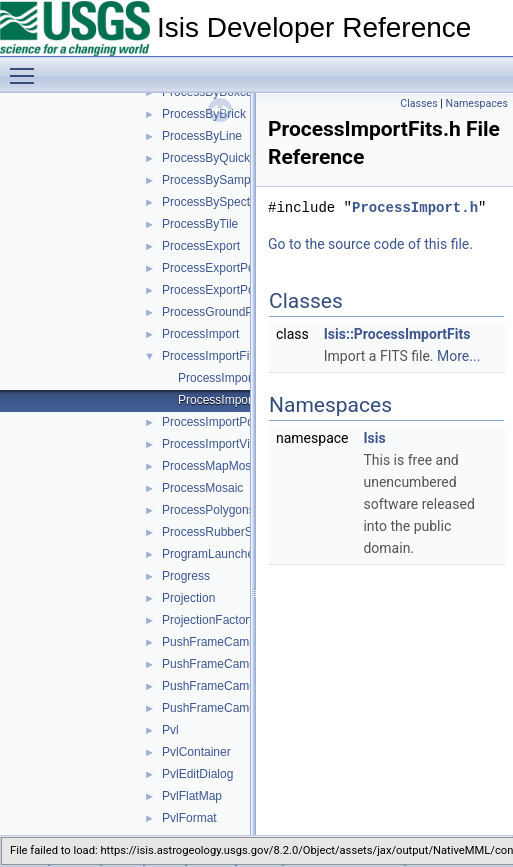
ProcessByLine (202, 136)
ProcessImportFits (210, 356)
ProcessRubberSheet (219, 532)
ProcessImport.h (415, 207)
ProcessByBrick (204, 114)
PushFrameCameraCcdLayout (243, 664)
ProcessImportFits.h (231, 400)
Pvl (170, 730)
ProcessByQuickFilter (219, 158)
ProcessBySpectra (211, 202)
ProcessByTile (200, 224)
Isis (374, 438)
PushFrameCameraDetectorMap (248, 686)
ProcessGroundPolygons (228, 312)
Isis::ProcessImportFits (397, 334)
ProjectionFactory (208, 620)
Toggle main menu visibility (27, 67)
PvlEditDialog (197, 774)
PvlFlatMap (192, 796)
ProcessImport (200, 334)
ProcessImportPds (211, 422)
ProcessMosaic (202, 488)
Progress (186, 576)
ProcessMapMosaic (214, 466)
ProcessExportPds (211, 268)
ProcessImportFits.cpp (237, 378)
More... (458, 356)
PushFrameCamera (214, 642)
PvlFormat (189, 818)
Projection (188, 598)
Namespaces (477, 103)
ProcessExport (201, 246)
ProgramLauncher (210, 554)
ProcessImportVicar (214, 444)
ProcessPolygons (208, 510)
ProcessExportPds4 (214, 290)
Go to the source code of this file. (370, 244)
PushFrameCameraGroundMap (246, 708)
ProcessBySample (211, 180)
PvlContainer (196, 752)
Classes (418, 103)
